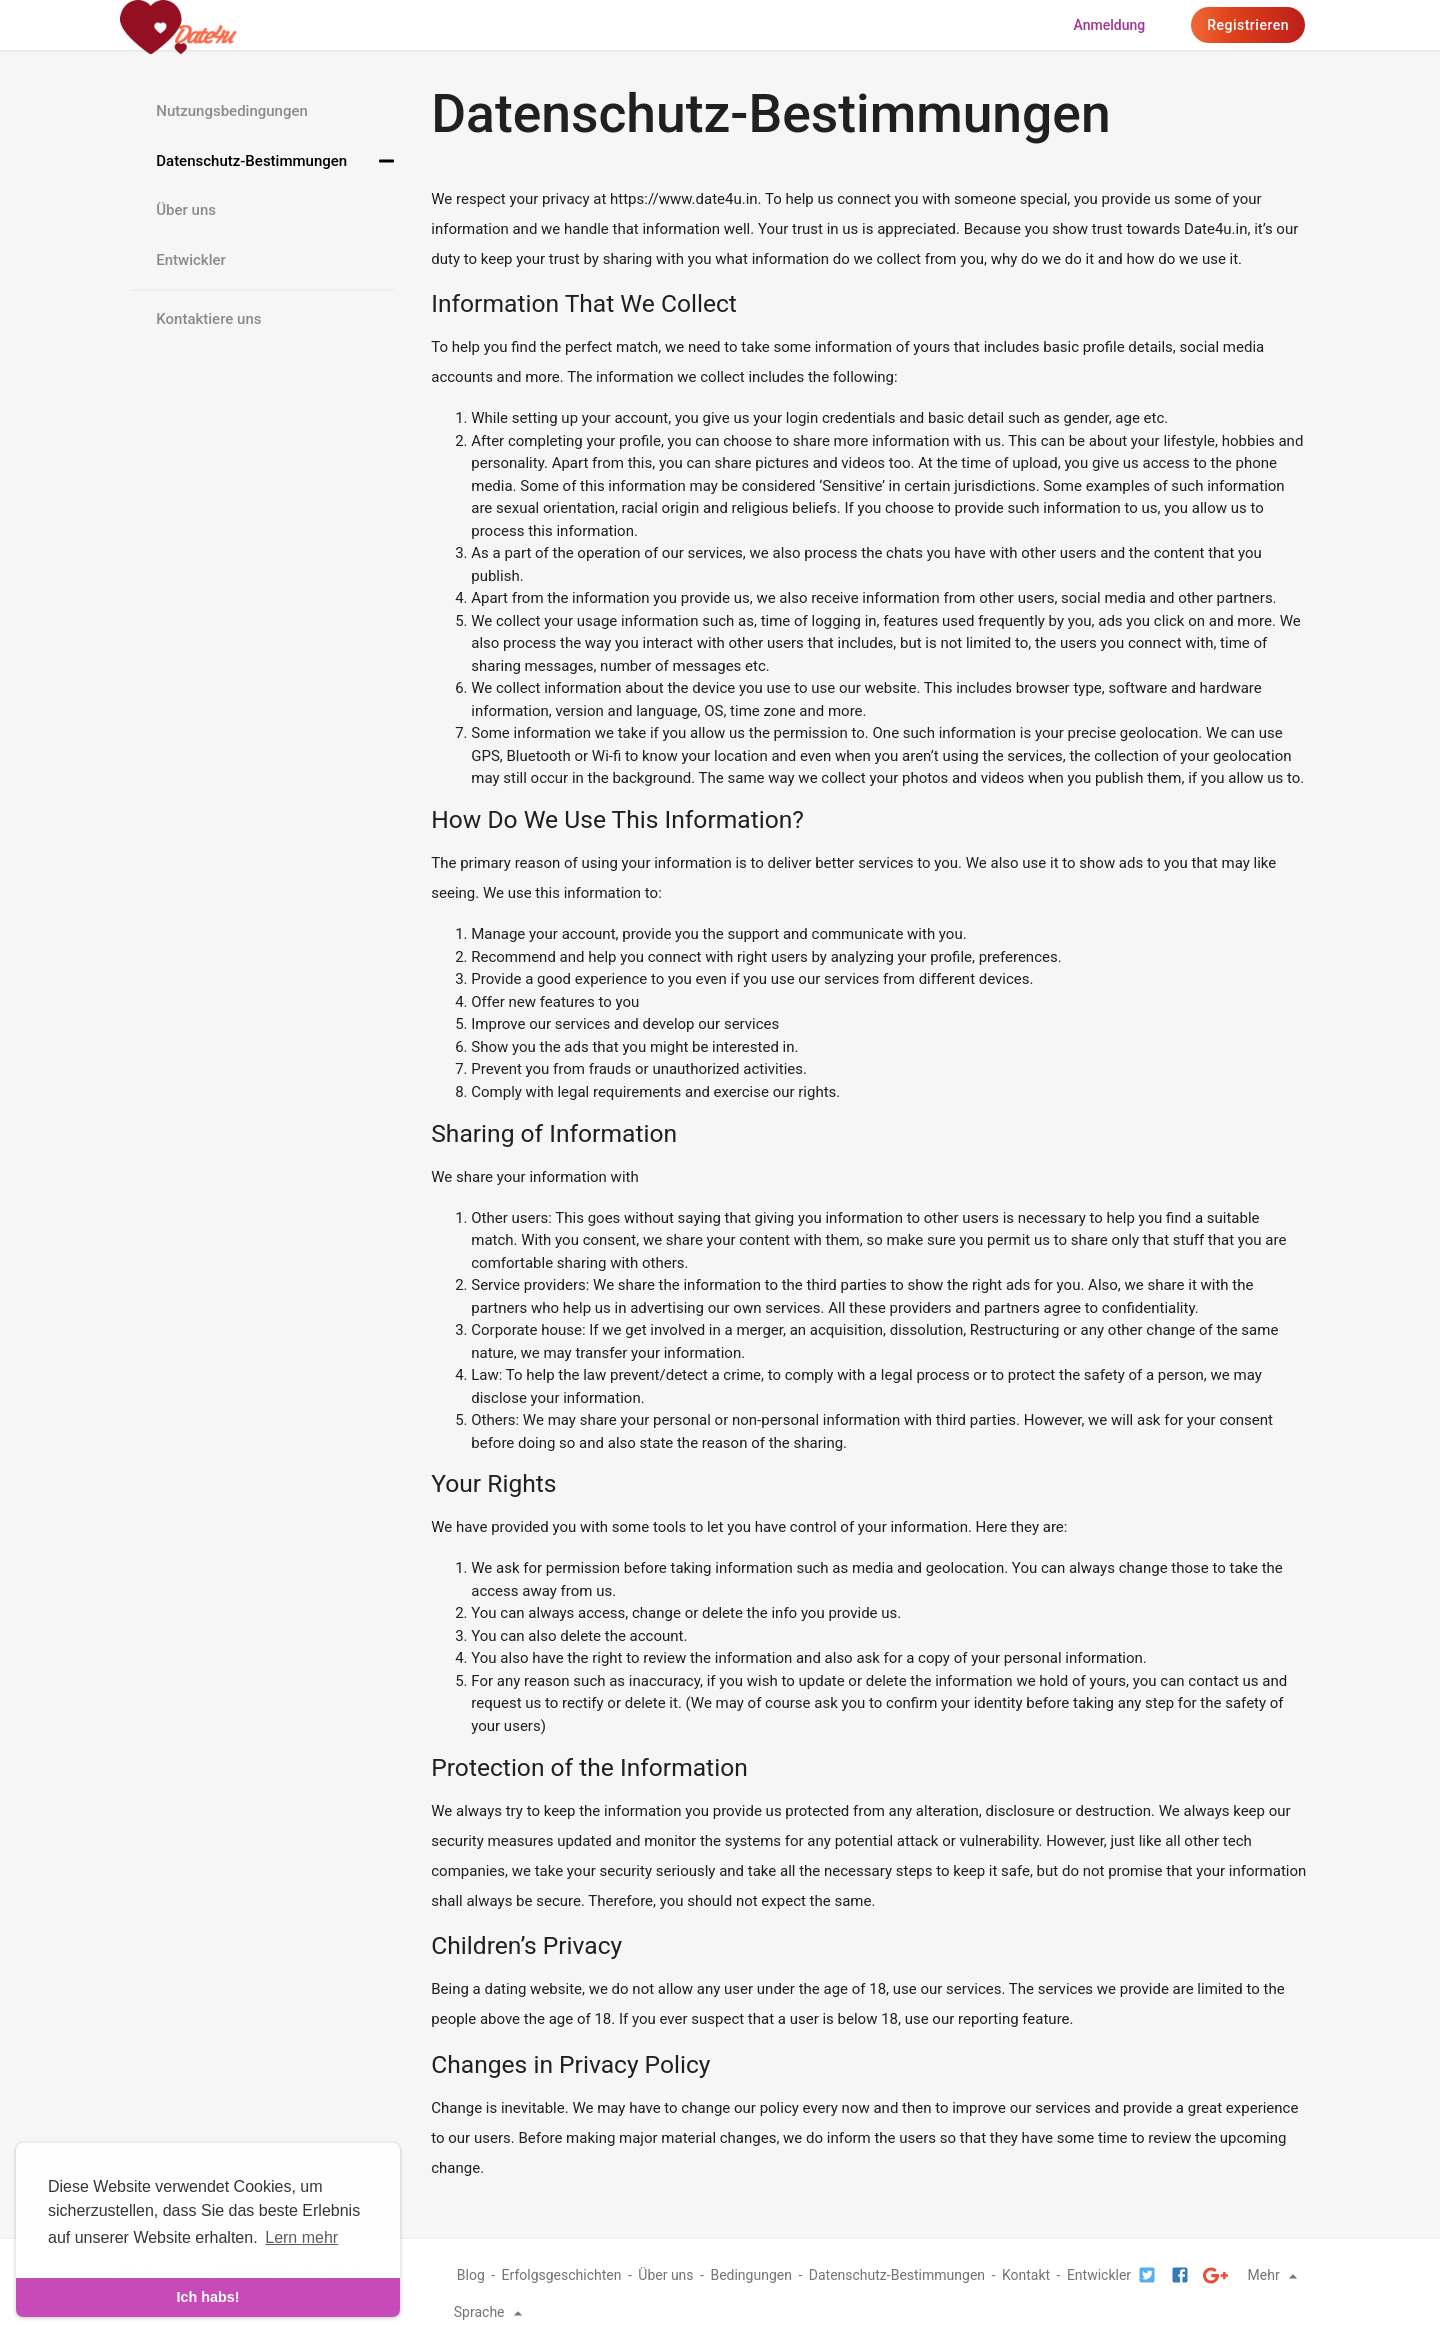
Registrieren (1248, 25)
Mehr (1276, 2275)
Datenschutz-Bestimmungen (251, 161)
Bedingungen (751, 2275)
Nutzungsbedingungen (232, 111)
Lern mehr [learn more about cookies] (301, 2237)
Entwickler (191, 260)
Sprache (491, 2312)
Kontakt (1026, 2275)
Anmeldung (1110, 25)
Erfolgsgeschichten (562, 2275)
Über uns (186, 210)
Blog (471, 2275)
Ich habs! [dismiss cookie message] (207, 2297)
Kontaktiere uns (208, 319)
